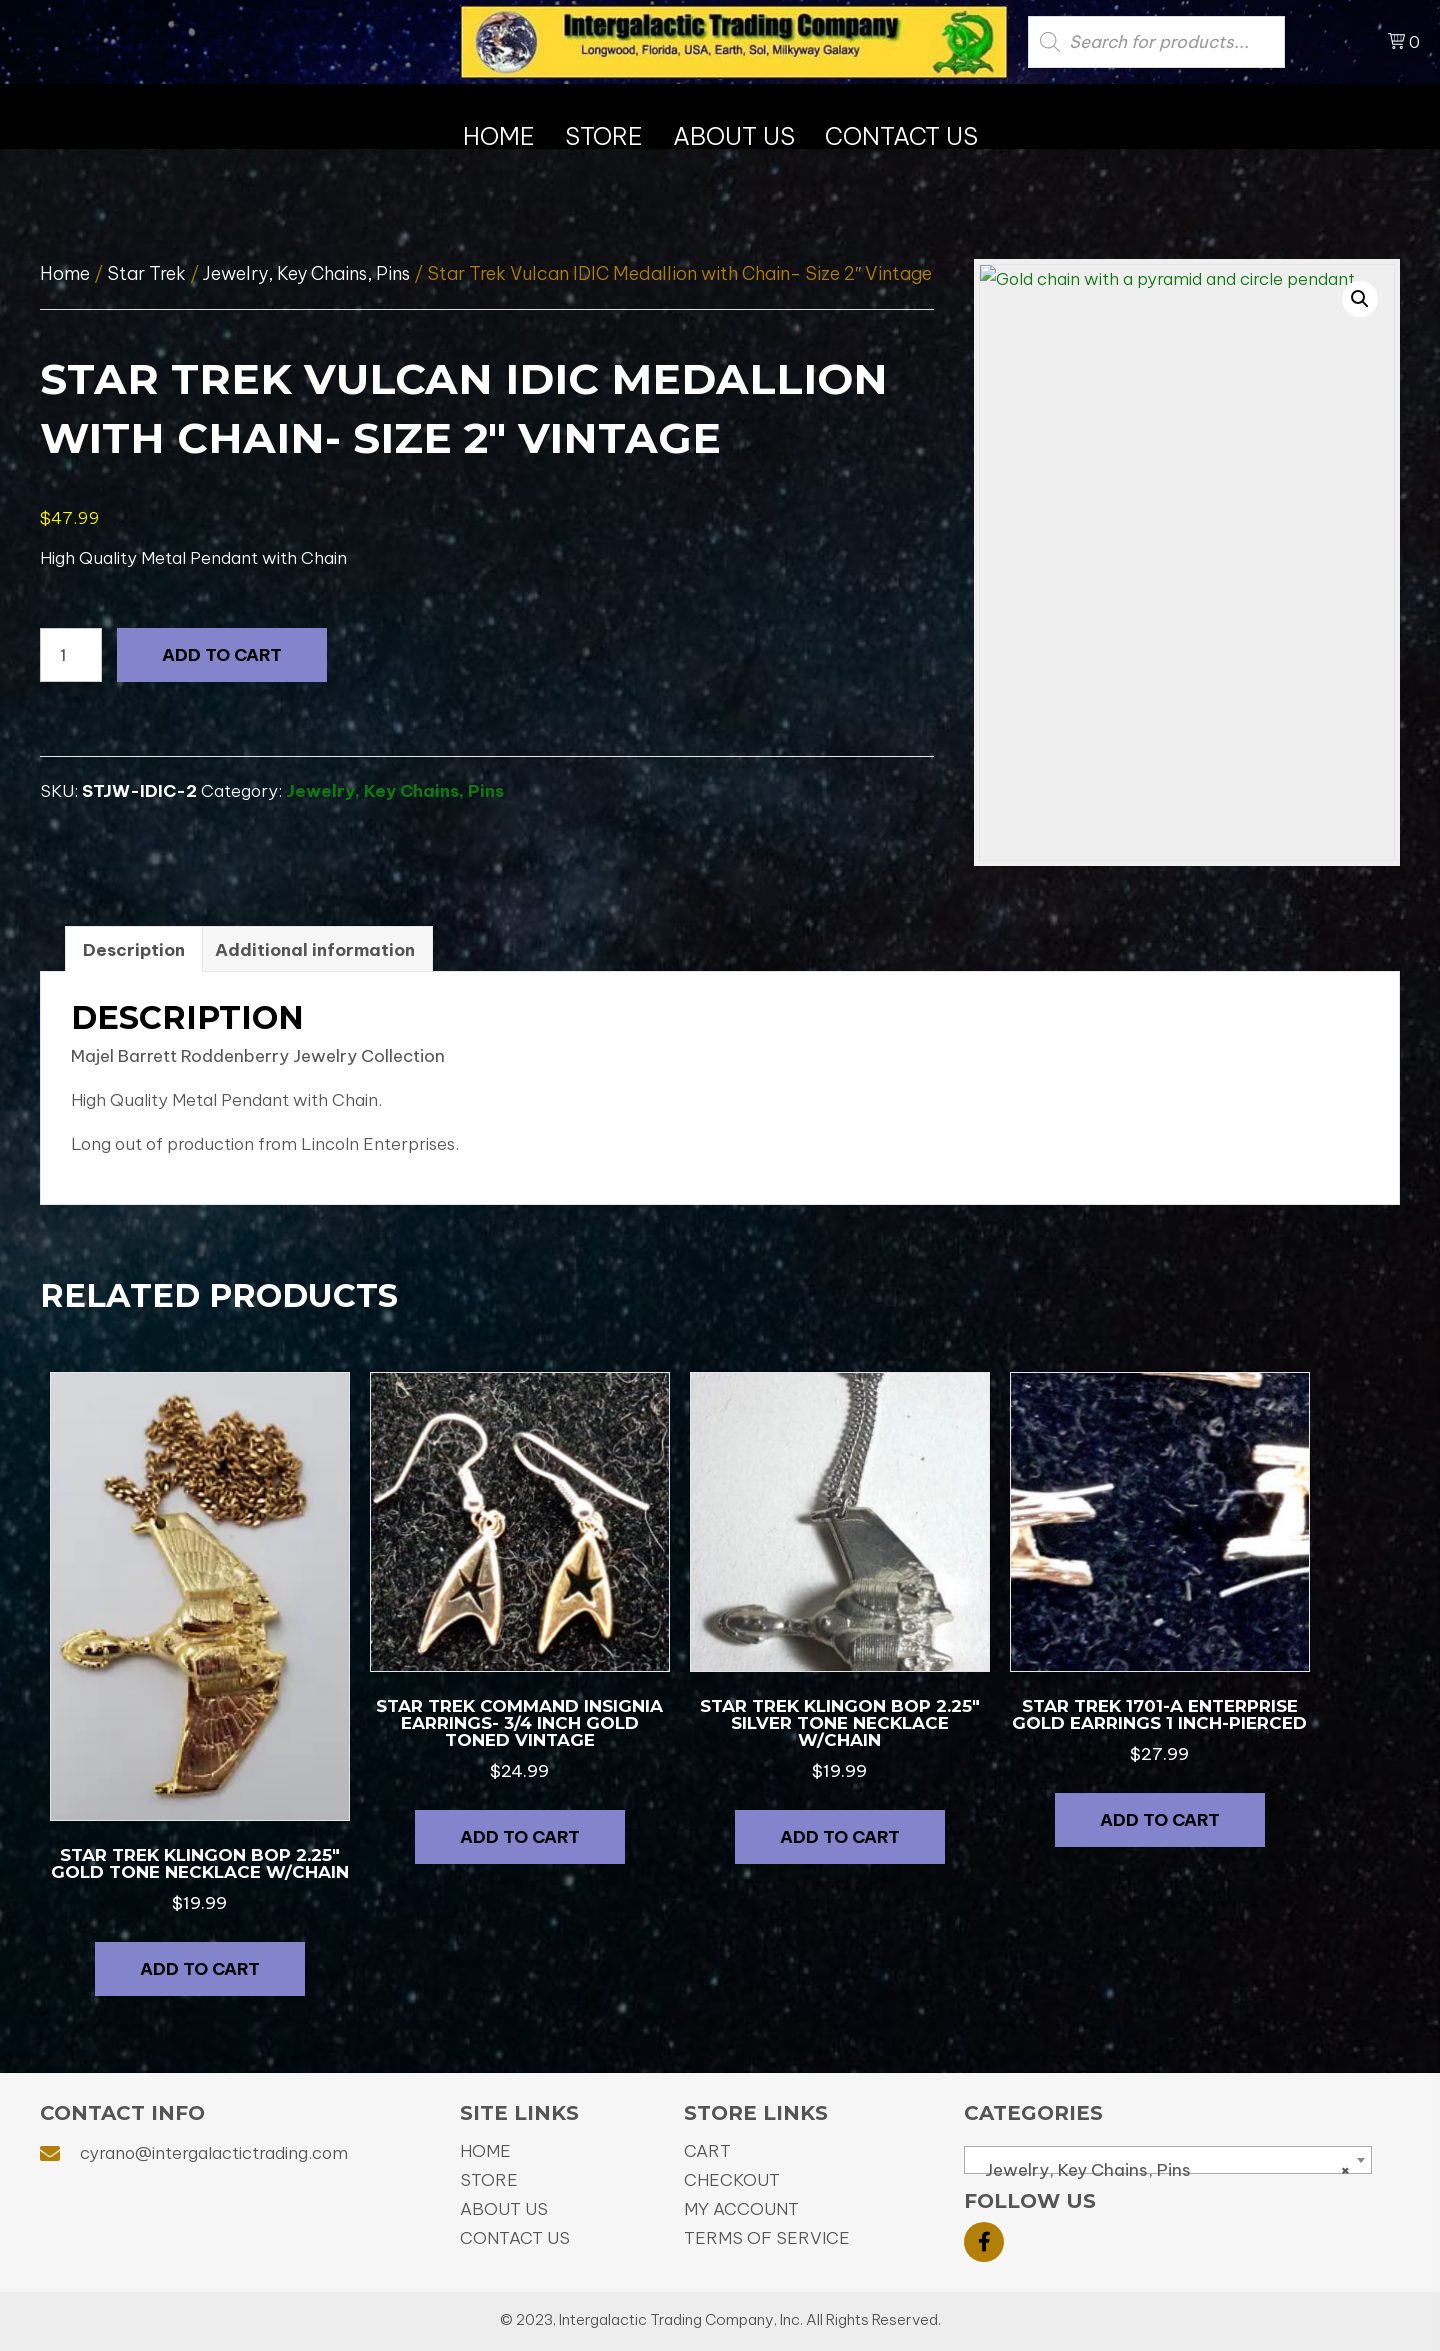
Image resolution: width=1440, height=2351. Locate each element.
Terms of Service (767, 2238)
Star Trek (146, 273)
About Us (504, 2209)
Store (489, 2180)
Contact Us (515, 2238)
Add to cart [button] (200, 1969)
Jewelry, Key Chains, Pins (306, 273)
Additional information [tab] (315, 950)
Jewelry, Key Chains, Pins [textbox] (1162, 2170)
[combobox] (1168, 2160)
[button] (1360, 299)
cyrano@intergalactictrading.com (214, 2153)
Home (65, 273)
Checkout (732, 2180)
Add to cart (222, 655)
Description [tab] (134, 950)
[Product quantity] (71, 655)
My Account (741, 2209)
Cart (707, 2151)
